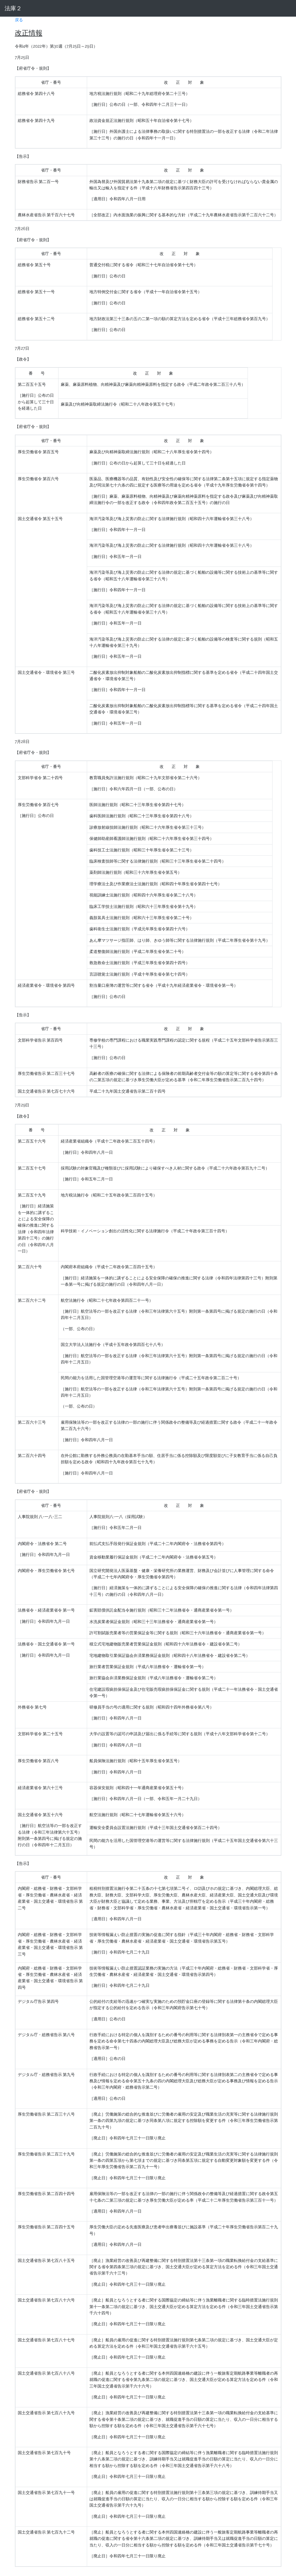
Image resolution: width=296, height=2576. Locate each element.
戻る (19, 19)
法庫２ (13, 8)
